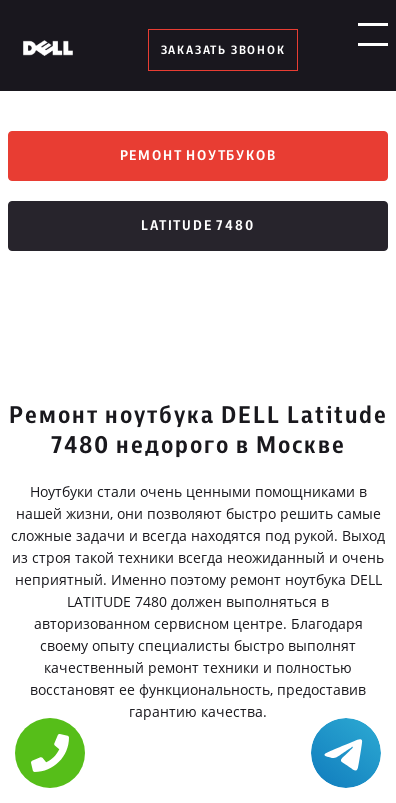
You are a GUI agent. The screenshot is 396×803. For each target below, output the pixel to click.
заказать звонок (223, 50)
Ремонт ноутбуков (198, 156)
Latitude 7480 (197, 226)
